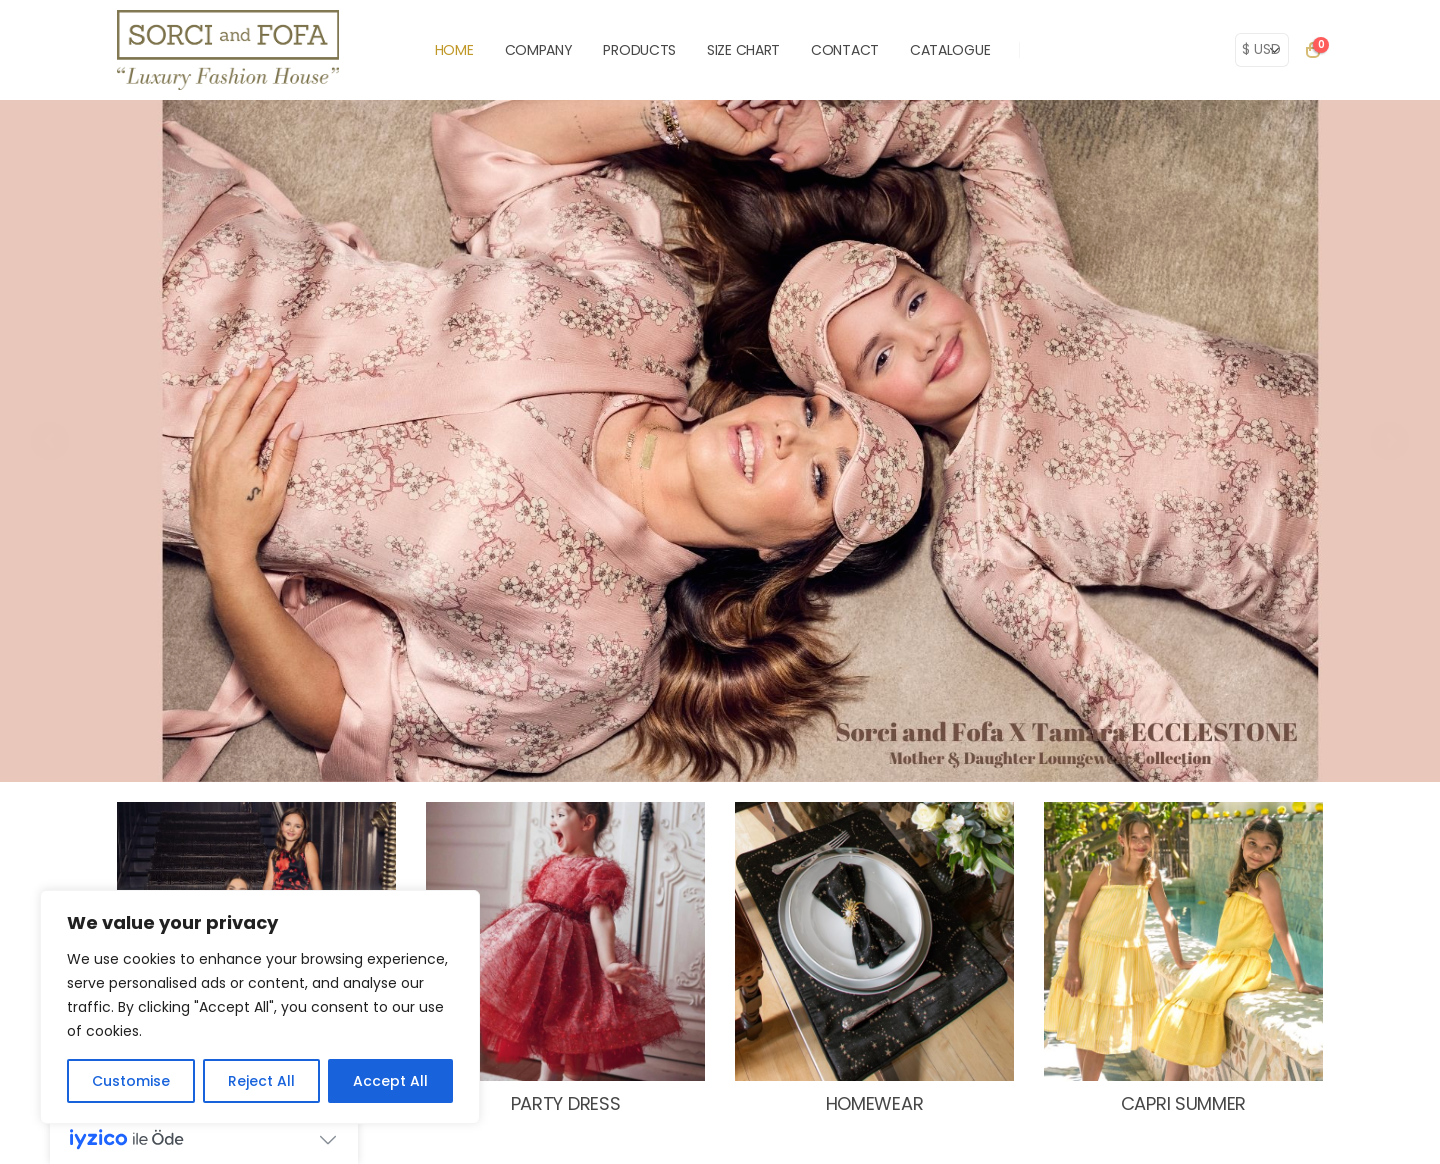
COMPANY (539, 50)
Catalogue (950, 50)
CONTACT (845, 50)
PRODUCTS (639, 50)
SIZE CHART (743, 50)
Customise (131, 1081)
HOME (454, 50)
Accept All (390, 1081)
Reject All (261, 1081)
